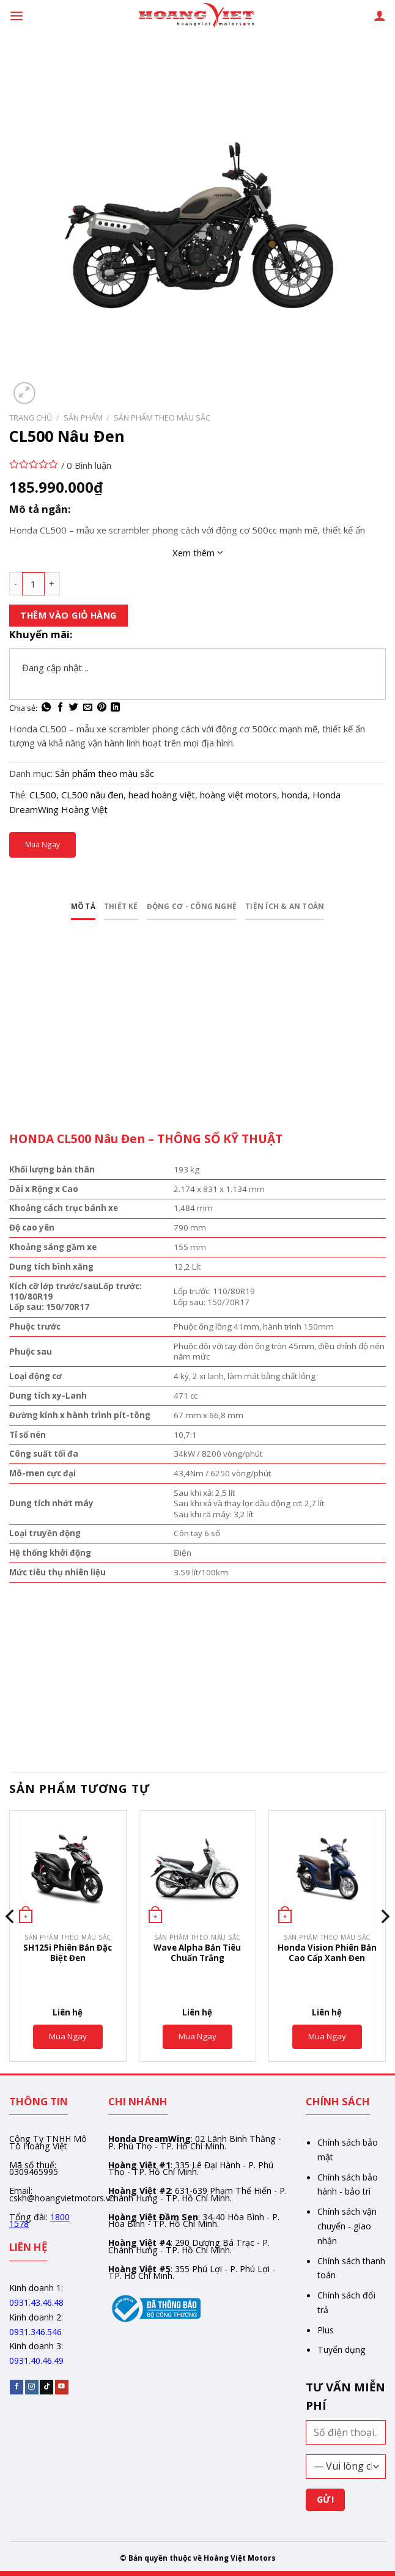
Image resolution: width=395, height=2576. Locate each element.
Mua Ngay (42, 844)
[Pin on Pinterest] (101, 707)
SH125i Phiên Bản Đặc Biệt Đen (67, 1957)
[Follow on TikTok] (46, 2392)
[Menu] (16, 15)
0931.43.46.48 (36, 2307)
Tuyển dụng (341, 2354)
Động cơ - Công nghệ (188, 909)
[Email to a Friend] (87, 707)
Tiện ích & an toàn (310, 909)
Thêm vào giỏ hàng (68, 615)
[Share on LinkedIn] (115, 707)
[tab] (49, 909)
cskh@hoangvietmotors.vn (62, 2202)
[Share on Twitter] (73, 707)
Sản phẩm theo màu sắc (162, 417)
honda (295, 795)
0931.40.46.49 (36, 2365)
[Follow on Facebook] (16, 2392)
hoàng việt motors (238, 795)
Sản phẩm (83, 417)
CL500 (42, 795)
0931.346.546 (35, 2336)
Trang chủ (30, 417)
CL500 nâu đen (92, 795)
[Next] (385, 1945)
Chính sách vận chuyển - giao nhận (347, 2230)
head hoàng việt (161, 795)
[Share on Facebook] (60, 707)
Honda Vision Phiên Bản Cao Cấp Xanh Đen (327, 1957)
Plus (325, 2334)
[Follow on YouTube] (61, 2392)
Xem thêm (197, 552)
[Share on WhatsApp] (46, 707)
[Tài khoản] (380, 15)
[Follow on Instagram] (32, 2392)
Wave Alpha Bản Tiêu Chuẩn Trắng (197, 1957)
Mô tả (49, 909)
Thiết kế (96, 909)
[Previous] (10, 1945)
